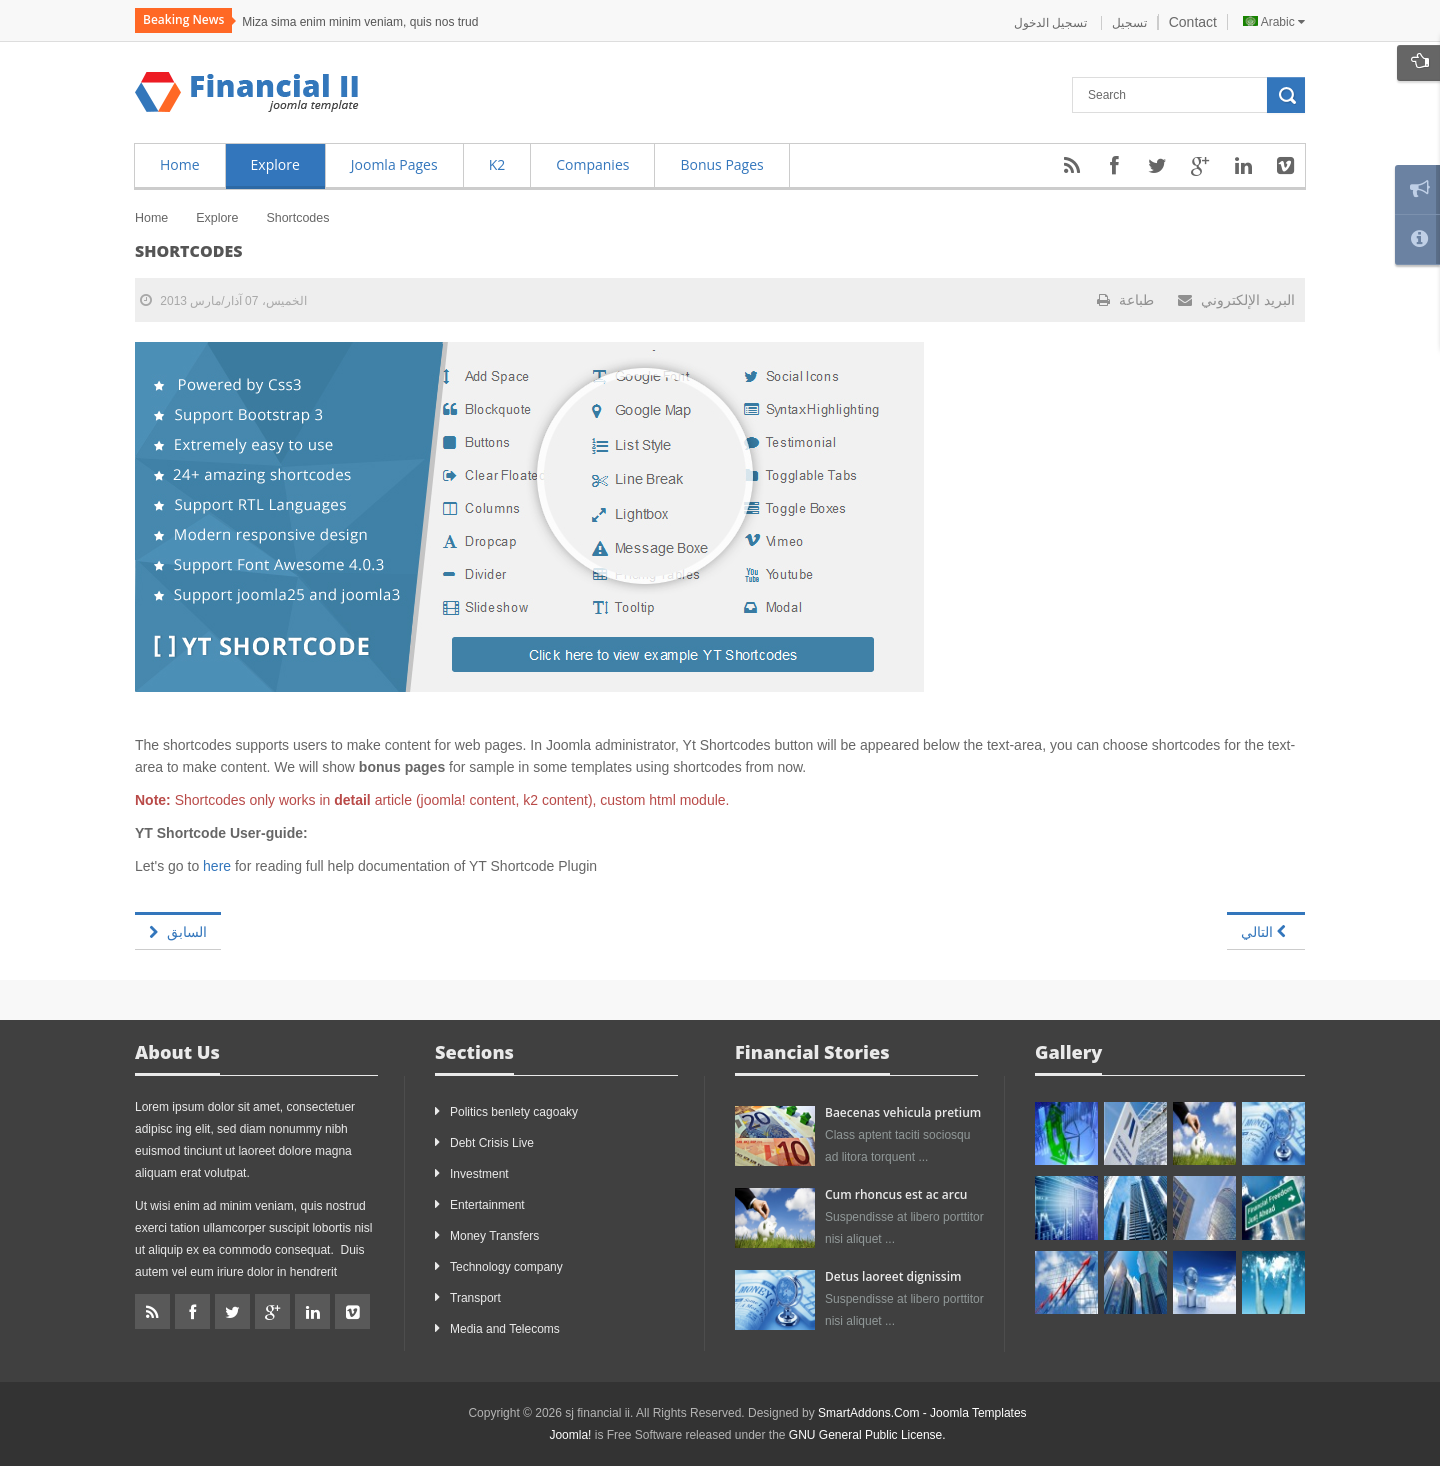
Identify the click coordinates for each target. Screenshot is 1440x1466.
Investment (479, 1174)
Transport (475, 1298)
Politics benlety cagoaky (514, 1112)
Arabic (1274, 22)
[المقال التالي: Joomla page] (1266, 931)
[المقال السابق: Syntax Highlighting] (178, 931)
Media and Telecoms (505, 1329)
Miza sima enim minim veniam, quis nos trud (360, 22)
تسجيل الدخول (1052, 23)
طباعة (1125, 300)
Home (151, 218)
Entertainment (487, 1205)
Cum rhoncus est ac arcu (896, 1194)
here (217, 866)
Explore (217, 218)
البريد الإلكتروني (1236, 300)
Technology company (506, 1267)
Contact (1193, 22)
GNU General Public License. (867, 1435)
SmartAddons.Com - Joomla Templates (922, 1413)
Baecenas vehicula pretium (903, 1112)
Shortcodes (188, 251)
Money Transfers (494, 1236)
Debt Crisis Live (492, 1143)
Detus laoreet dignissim (893, 1276)
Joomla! (570, 1435)
